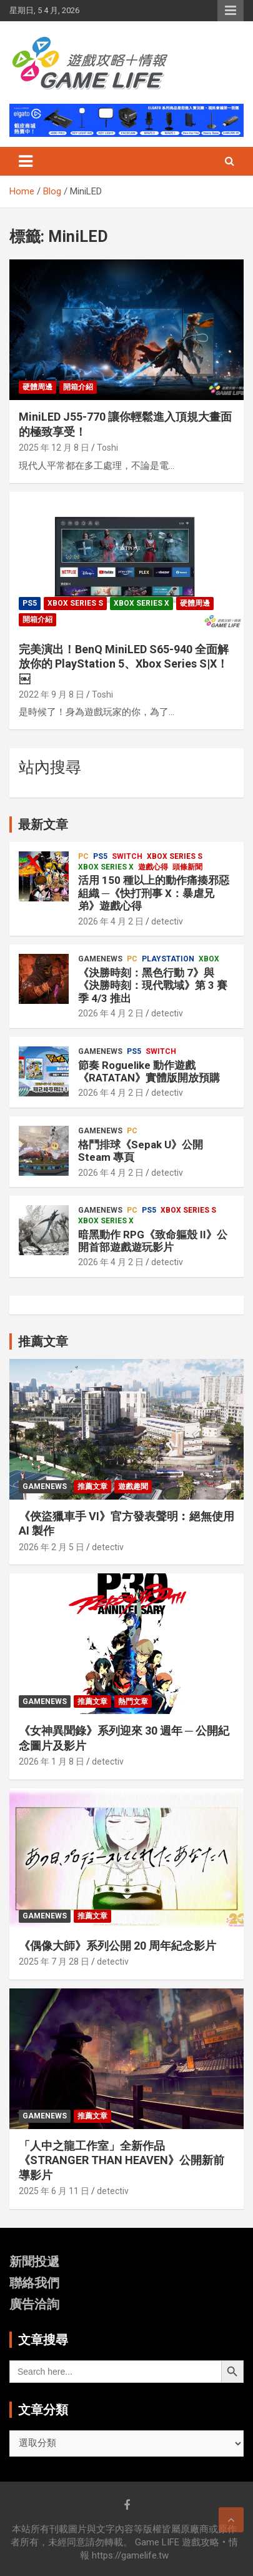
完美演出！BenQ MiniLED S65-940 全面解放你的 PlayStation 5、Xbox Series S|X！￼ (124, 664)
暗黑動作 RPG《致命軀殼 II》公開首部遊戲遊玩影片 (152, 1240)
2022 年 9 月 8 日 (51, 694)
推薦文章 (92, 1486)
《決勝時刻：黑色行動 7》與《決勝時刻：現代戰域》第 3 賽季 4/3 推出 (152, 985)
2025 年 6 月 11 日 (54, 2191)
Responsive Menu (230, 10)
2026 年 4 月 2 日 (111, 921)
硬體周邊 (37, 387)
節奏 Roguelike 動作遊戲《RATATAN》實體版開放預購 (149, 1071)
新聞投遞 (34, 2261)
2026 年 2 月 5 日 (51, 1547)
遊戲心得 (153, 867)
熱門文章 (133, 1701)
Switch (127, 856)
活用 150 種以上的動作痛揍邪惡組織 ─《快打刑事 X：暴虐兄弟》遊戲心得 (153, 893)
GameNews (100, 959)
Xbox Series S (75, 603)
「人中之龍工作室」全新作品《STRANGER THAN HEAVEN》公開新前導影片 (121, 2160)
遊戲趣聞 (133, 1486)
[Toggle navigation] (25, 161)
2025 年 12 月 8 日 (54, 448)
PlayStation (168, 959)
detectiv (167, 921)
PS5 (29, 603)
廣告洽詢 (34, 2304)
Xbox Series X (141, 603)
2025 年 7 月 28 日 (54, 1962)
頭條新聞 (187, 867)
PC (83, 856)
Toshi (107, 448)
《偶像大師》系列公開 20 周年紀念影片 (117, 1945)
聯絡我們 (34, 2282)
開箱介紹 (78, 387)
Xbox (209, 959)
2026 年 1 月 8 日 (51, 1762)
